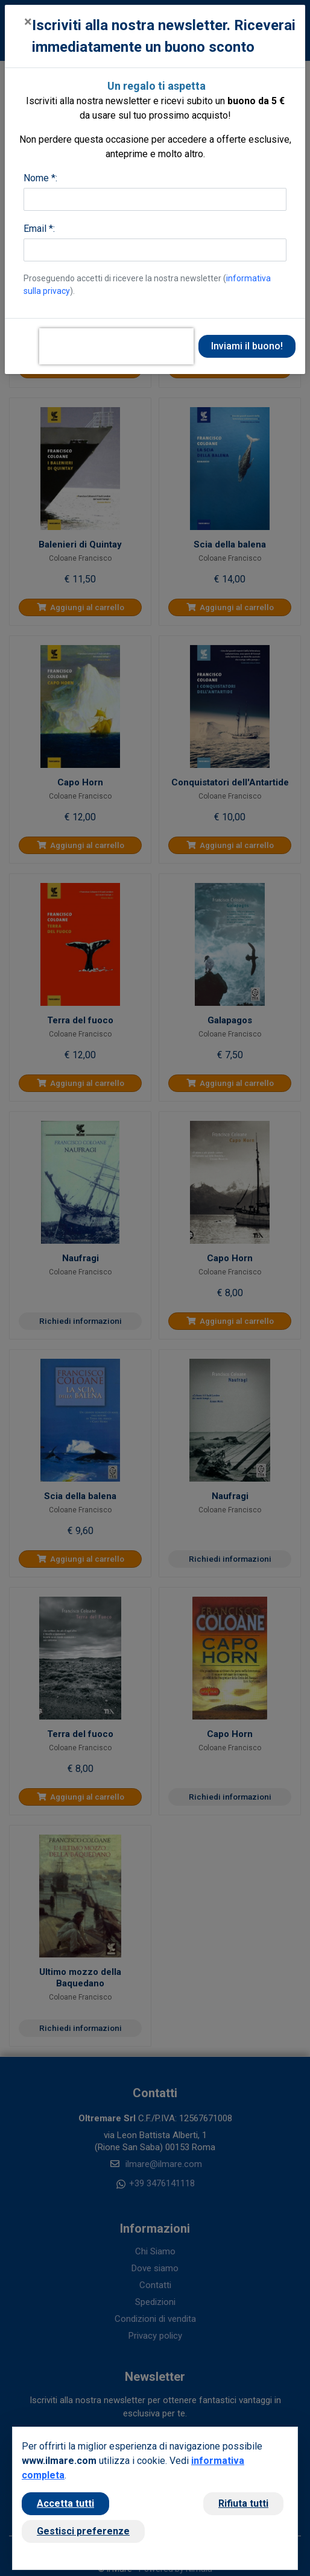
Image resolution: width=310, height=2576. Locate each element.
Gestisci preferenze (83, 2531)
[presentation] (116, 346)
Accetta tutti (65, 2503)
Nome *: (40, 178)
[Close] (28, 22)
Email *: (39, 228)
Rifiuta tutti (243, 2503)
